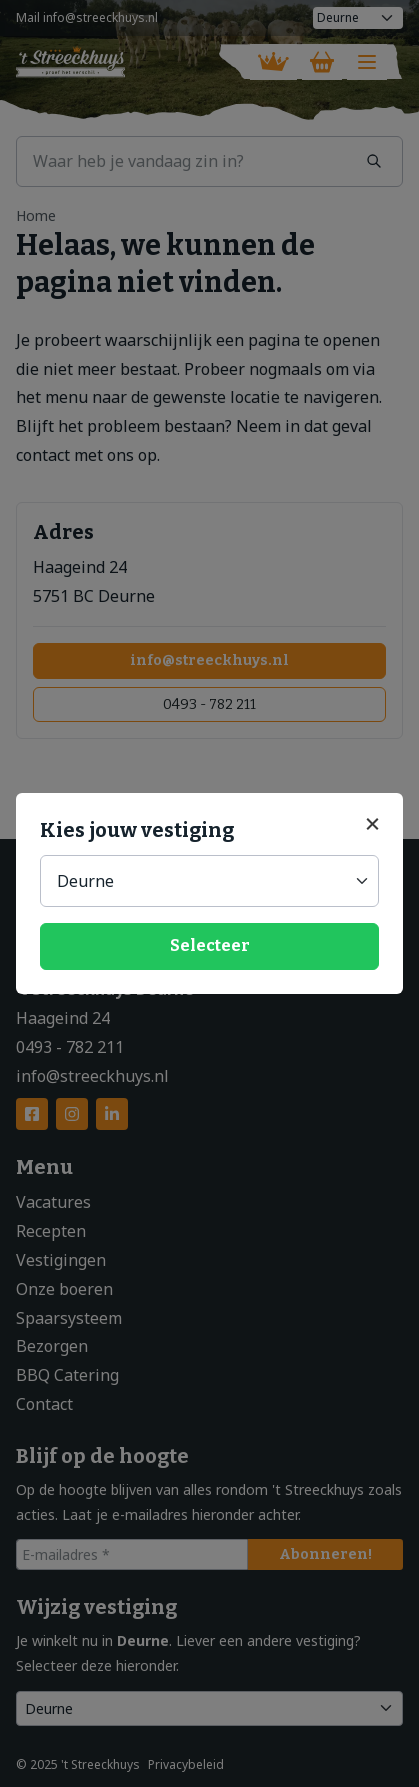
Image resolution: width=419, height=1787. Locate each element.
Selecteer (210, 945)
